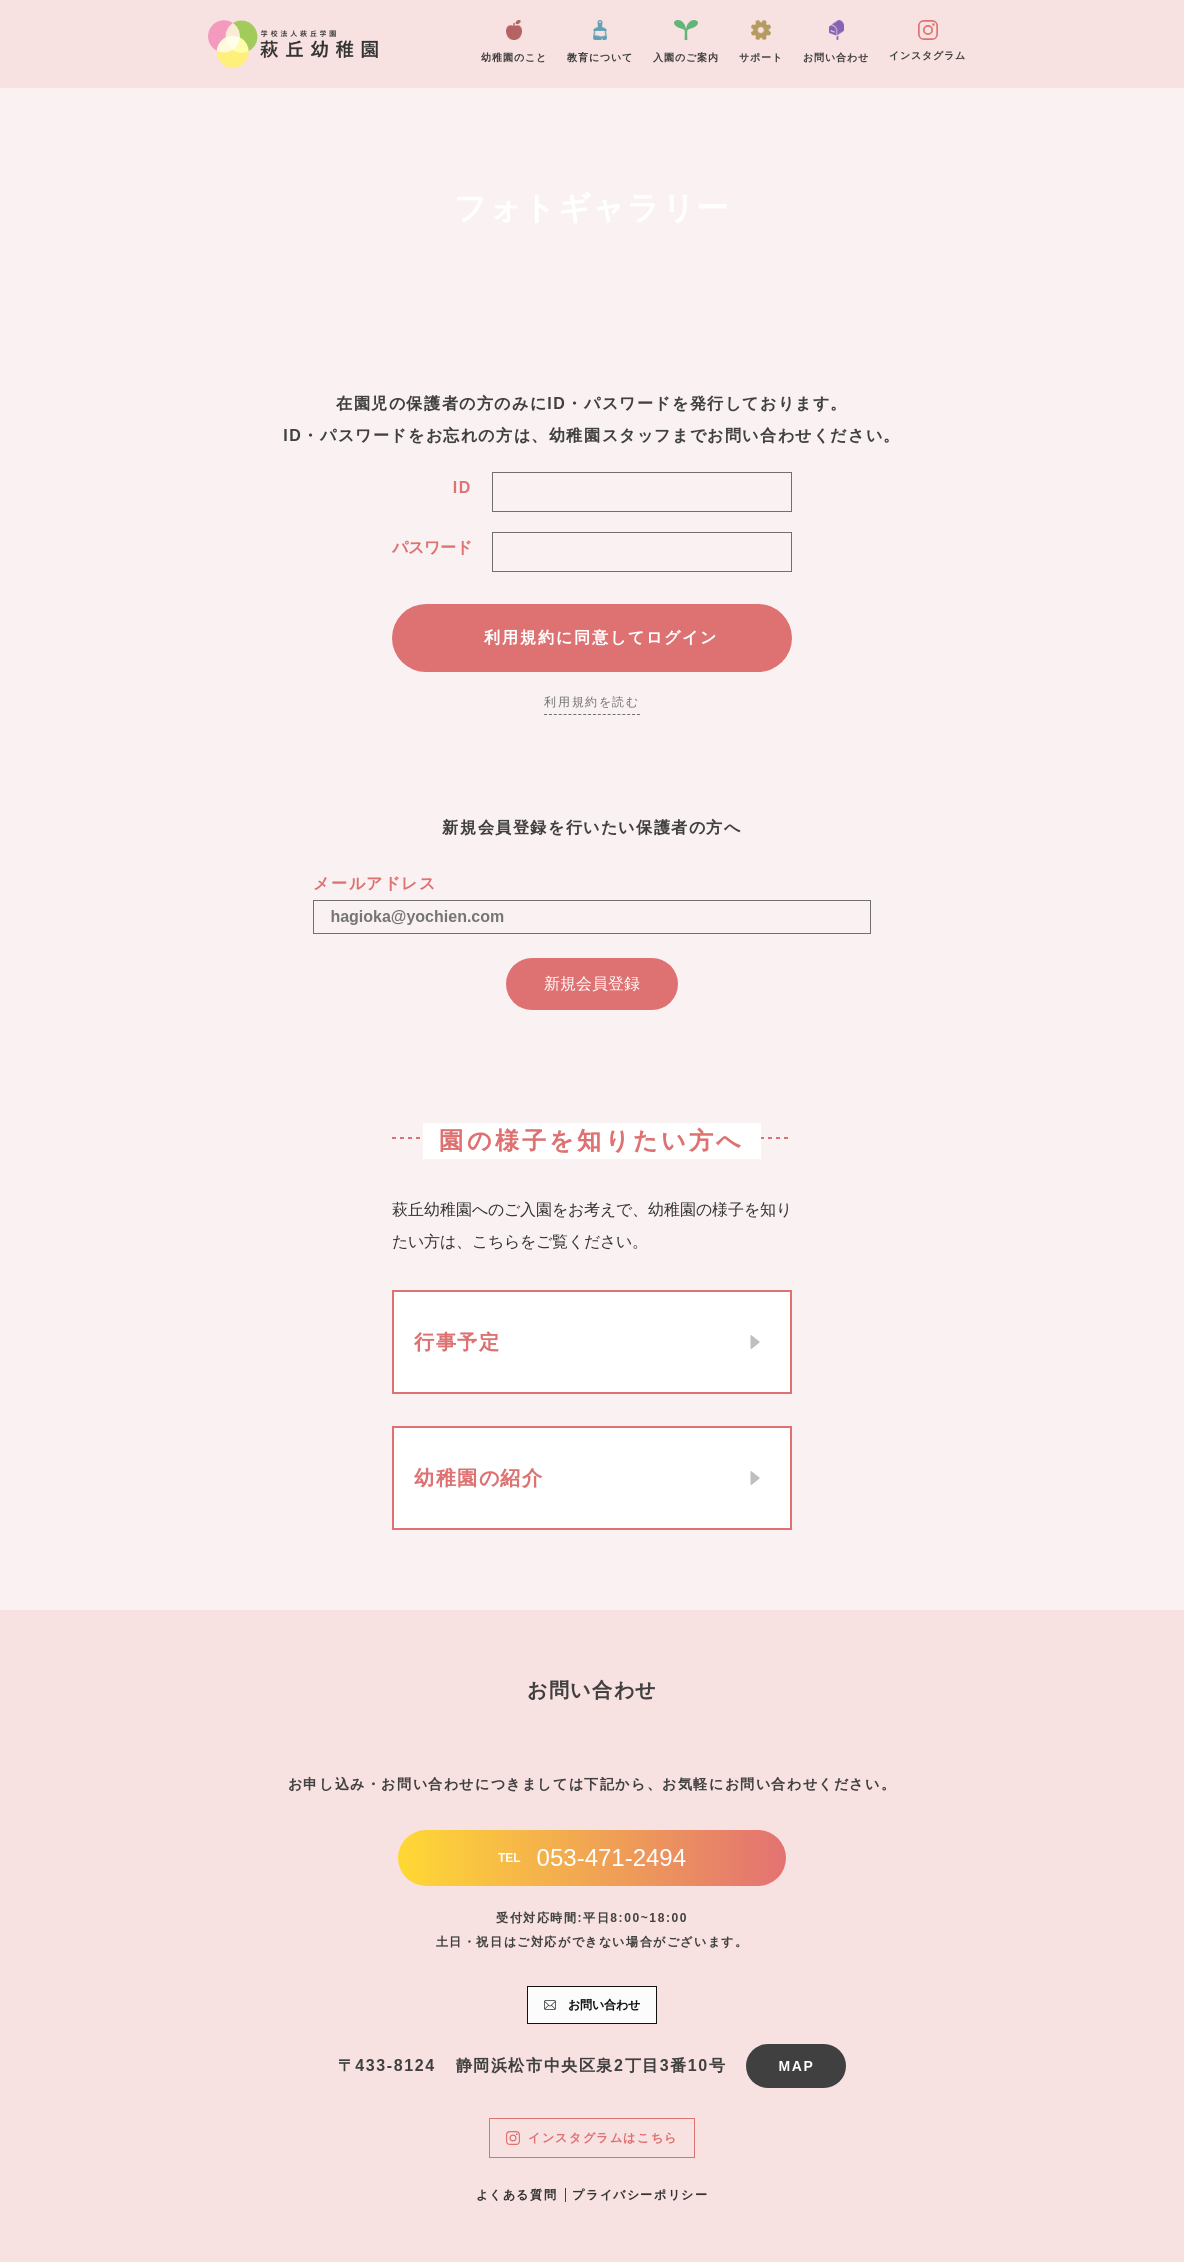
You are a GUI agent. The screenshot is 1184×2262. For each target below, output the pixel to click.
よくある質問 (517, 2195)
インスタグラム (927, 40)
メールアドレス (374, 883)
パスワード (432, 547)
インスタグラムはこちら (592, 2138)
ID (462, 487)
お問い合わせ (836, 41)
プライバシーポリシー (640, 2195)
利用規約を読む (591, 702)
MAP (796, 2066)
